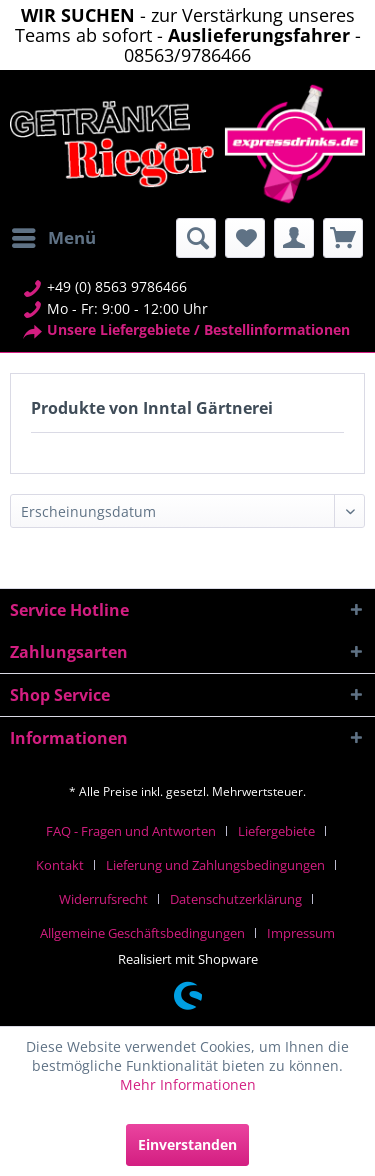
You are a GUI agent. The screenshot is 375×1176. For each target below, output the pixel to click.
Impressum (301, 933)
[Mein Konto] (294, 238)
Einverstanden (187, 1144)
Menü (54, 235)
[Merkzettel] (245, 238)
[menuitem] (53, 238)
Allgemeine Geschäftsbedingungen (142, 933)
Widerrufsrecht (103, 899)
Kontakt (60, 865)
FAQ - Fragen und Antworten (131, 831)
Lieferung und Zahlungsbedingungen (215, 865)
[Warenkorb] (343, 238)
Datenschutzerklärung (236, 899)
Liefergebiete (276, 831)
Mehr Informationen (188, 1084)
